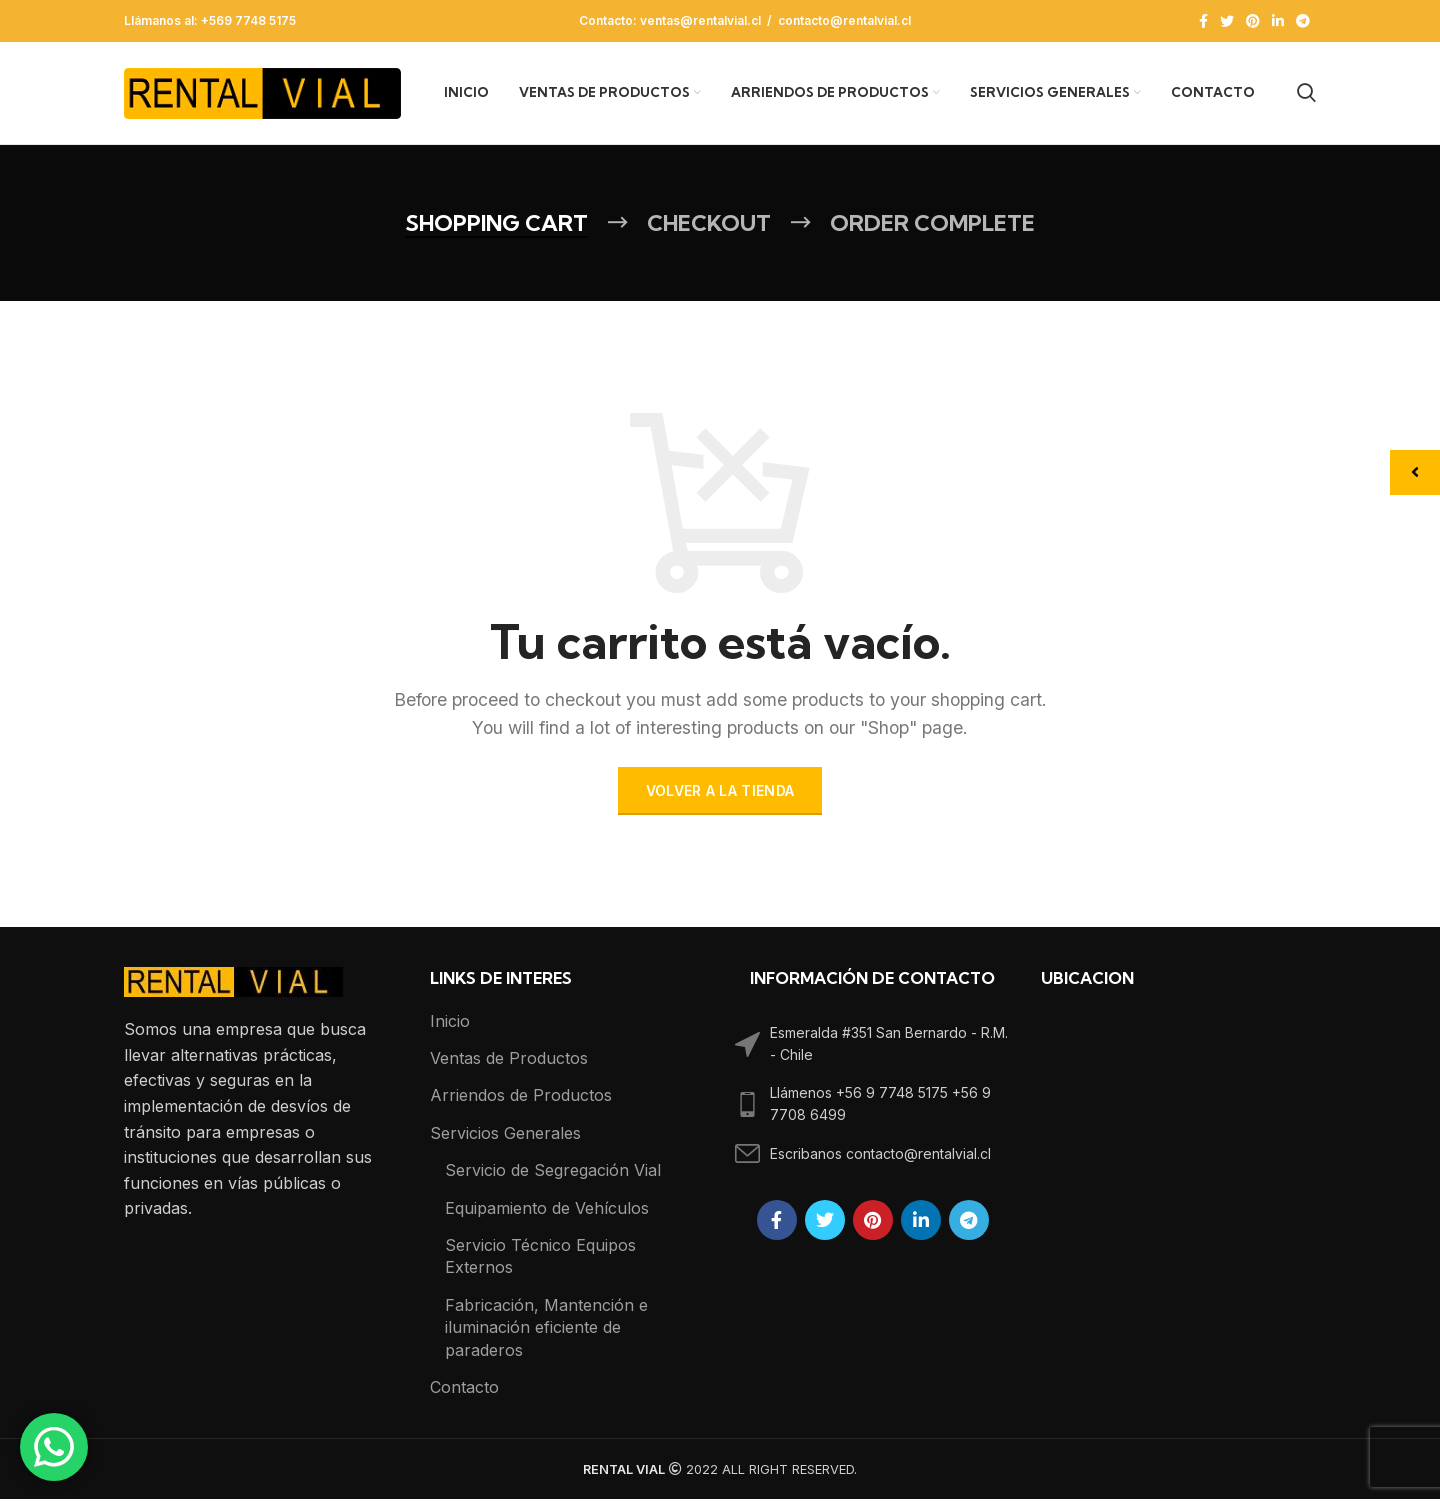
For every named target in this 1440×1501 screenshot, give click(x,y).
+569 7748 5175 (248, 20)
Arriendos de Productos (521, 1097)
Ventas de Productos (509, 1060)
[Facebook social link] (1203, 21)
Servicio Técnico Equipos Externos (540, 1258)
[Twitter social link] (1227, 21)
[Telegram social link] (1303, 21)
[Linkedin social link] (1278, 21)
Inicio (450, 1023)
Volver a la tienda (720, 792)
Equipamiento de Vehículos (547, 1210)
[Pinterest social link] (1253, 21)
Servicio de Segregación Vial (553, 1172)
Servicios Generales (505, 1135)
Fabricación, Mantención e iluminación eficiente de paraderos (546, 1329)
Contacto (464, 1389)
